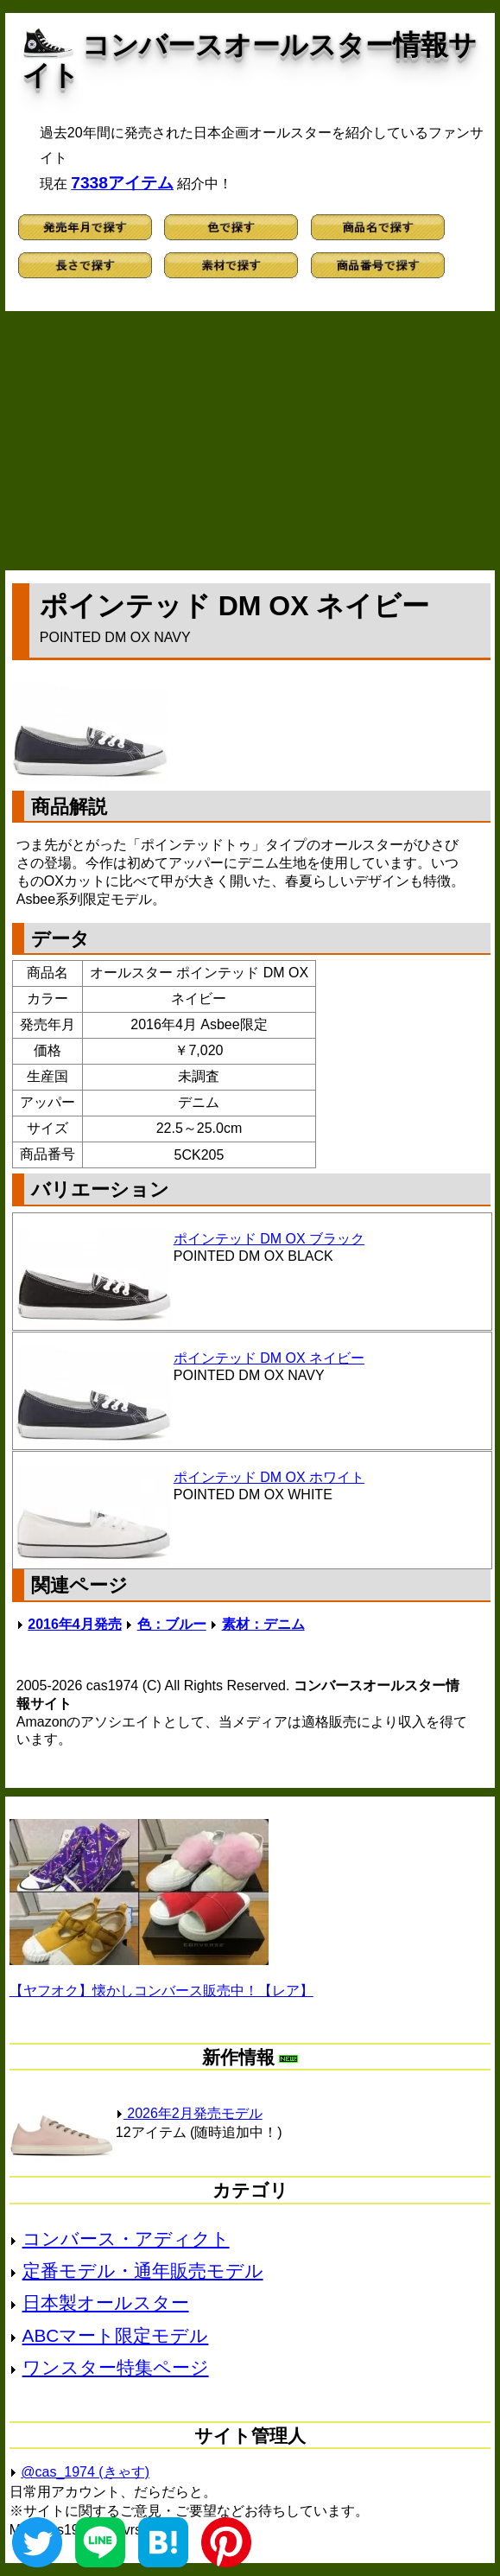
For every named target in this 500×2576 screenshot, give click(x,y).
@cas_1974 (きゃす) (85, 2472)
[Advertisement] (250, 441)
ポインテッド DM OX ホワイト (269, 1477)
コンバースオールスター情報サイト (249, 60)
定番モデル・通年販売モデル (142, 2270)
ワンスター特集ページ (115, 2367)
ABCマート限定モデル (115, 2335)
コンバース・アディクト (126, 2238)
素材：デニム (263, 1624)
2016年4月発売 (75, 1624)
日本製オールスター (105, 2302)
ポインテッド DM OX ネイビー (269, 1358)
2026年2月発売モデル (189, 2113)
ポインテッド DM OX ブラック (269, 1238)
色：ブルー (171, 1624)
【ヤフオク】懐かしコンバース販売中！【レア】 (161, 1990)
